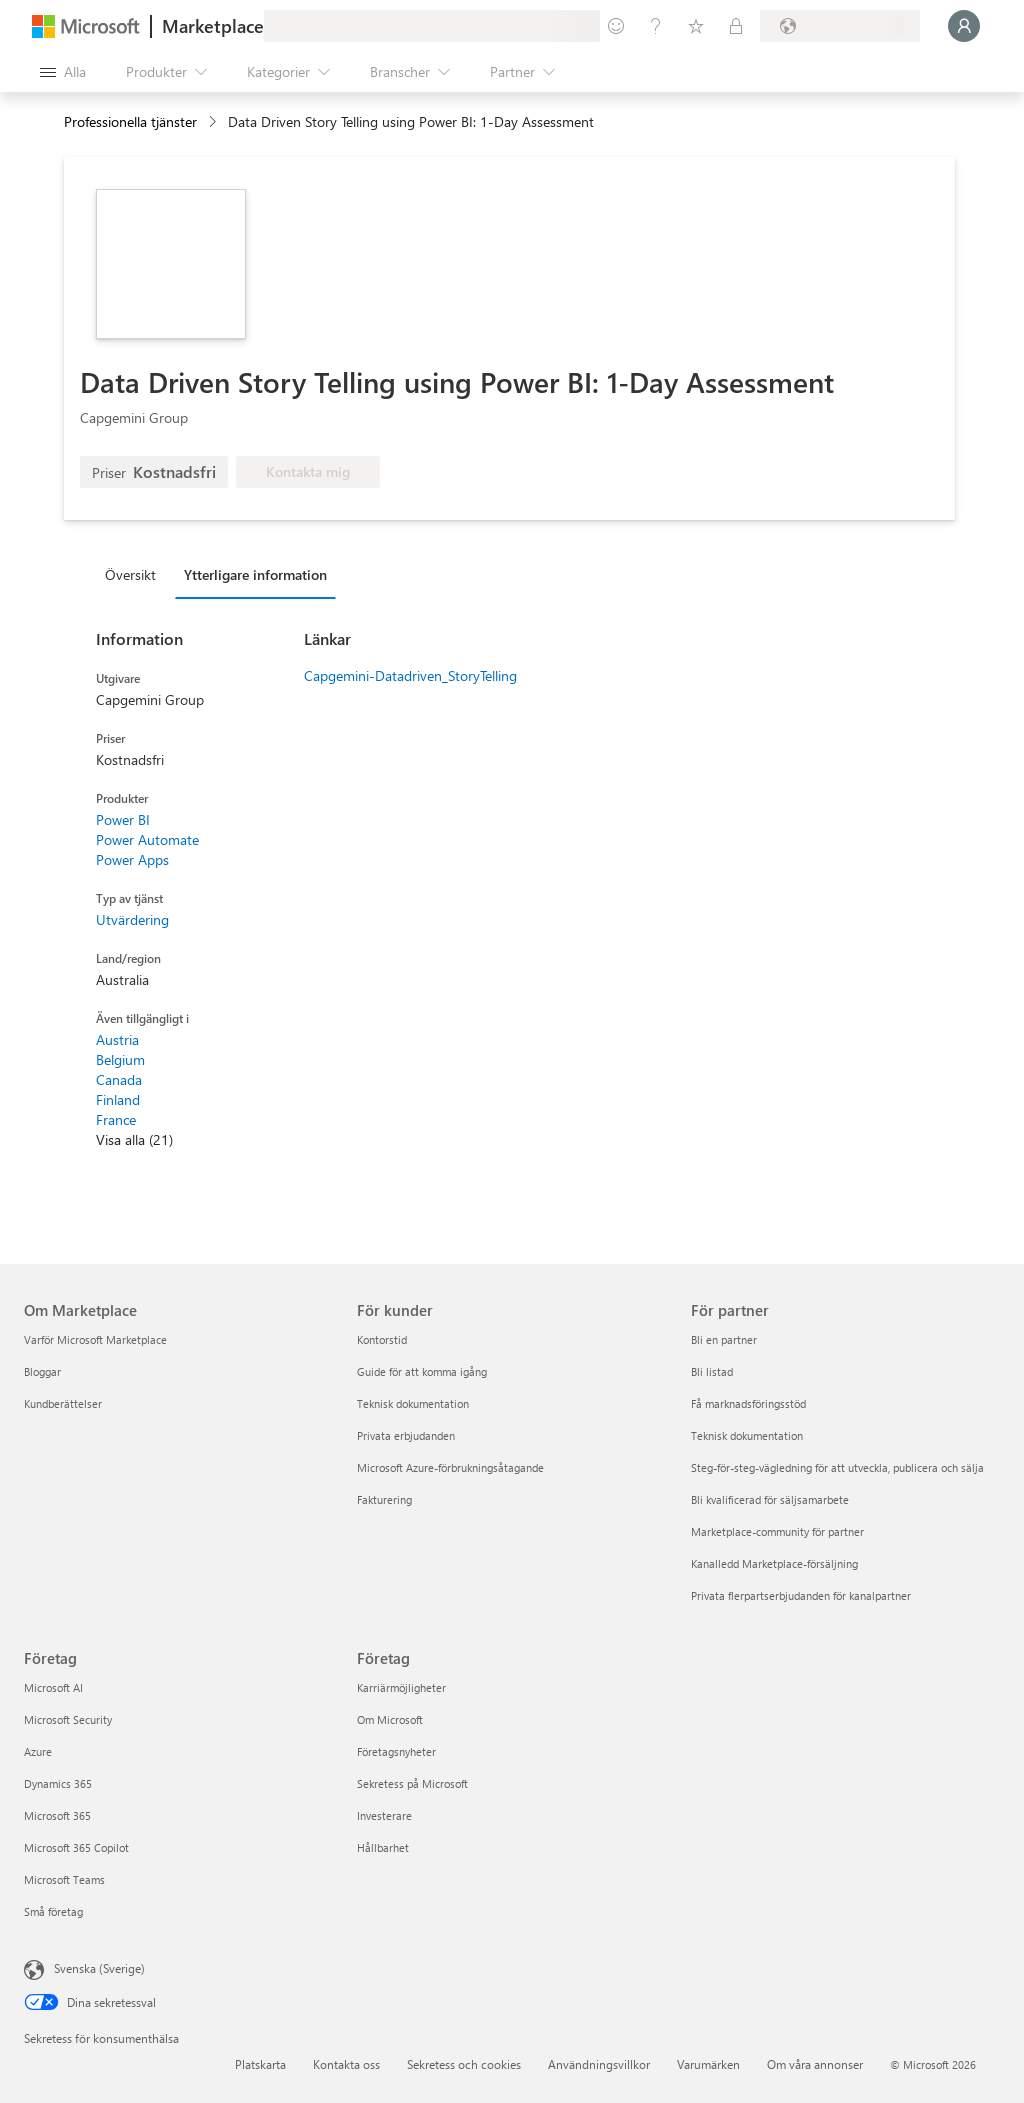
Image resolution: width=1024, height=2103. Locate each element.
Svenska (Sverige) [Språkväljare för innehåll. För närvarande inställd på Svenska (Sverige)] (99, 1968)
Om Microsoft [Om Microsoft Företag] (390, 1719)
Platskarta (260, 2064)
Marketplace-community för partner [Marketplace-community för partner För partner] (777, 1531)
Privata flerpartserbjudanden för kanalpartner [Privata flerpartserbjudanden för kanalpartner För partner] (801, 1595)
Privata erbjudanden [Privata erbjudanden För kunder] (406, 1435)
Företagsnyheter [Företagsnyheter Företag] (396, 1751)
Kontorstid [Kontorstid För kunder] (382, 1339)
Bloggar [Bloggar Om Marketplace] (42, 1371)
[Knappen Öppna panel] (63, 72)
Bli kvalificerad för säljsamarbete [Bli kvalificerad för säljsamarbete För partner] (770, 1499)
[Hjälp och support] (656, 26)
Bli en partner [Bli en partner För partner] (724, 1339)
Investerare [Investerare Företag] (384, 1815)
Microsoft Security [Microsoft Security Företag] (68, 1719)
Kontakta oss (346, 2064)
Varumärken (708, 2064)
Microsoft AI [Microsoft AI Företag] (53, 1687)
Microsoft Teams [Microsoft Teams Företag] (64, 1879)
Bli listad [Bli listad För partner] (712, 1371)
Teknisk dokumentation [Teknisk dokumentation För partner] (747, 1435)
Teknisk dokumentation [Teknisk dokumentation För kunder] (413, 1403)
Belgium (120, 1059)
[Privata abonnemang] (736, 26)
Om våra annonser (815, 2064)
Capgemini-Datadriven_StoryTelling (410, 675)
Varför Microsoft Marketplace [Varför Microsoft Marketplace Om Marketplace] (95, 1339)
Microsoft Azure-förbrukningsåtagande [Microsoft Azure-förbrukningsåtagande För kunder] (450, 1467)
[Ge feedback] (616, 26)
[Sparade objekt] (696, 26)
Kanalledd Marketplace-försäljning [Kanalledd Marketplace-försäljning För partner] (774, 1563)
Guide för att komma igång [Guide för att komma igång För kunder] (422, 1371)
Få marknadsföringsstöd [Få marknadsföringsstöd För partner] (748, 1403)
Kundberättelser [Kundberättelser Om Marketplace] (63, 1403)
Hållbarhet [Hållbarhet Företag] (383, 1847)
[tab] (135, 574)
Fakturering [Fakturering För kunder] (384, 1499)
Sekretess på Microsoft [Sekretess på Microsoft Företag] (412, 1783)
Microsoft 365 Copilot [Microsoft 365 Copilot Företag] (76, 1847)
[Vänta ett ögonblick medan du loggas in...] (964, 26)
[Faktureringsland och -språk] (840, 26)
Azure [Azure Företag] (38, 1751)
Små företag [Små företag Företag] (53, 1911)
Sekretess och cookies (464, 2064)
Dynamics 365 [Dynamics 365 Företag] (58, 1783)
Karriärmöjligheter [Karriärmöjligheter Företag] (401, 1687)
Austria (117, 1039)
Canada (119, 1079)
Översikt (130, 574)
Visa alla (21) (134, 1139)
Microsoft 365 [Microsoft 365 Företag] (57, 1815)
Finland (118, 1099)
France (116, 1119)
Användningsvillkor (599, 2064)
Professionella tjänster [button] (130, 121)
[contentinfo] (214, 122)
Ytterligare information (255, 574)
